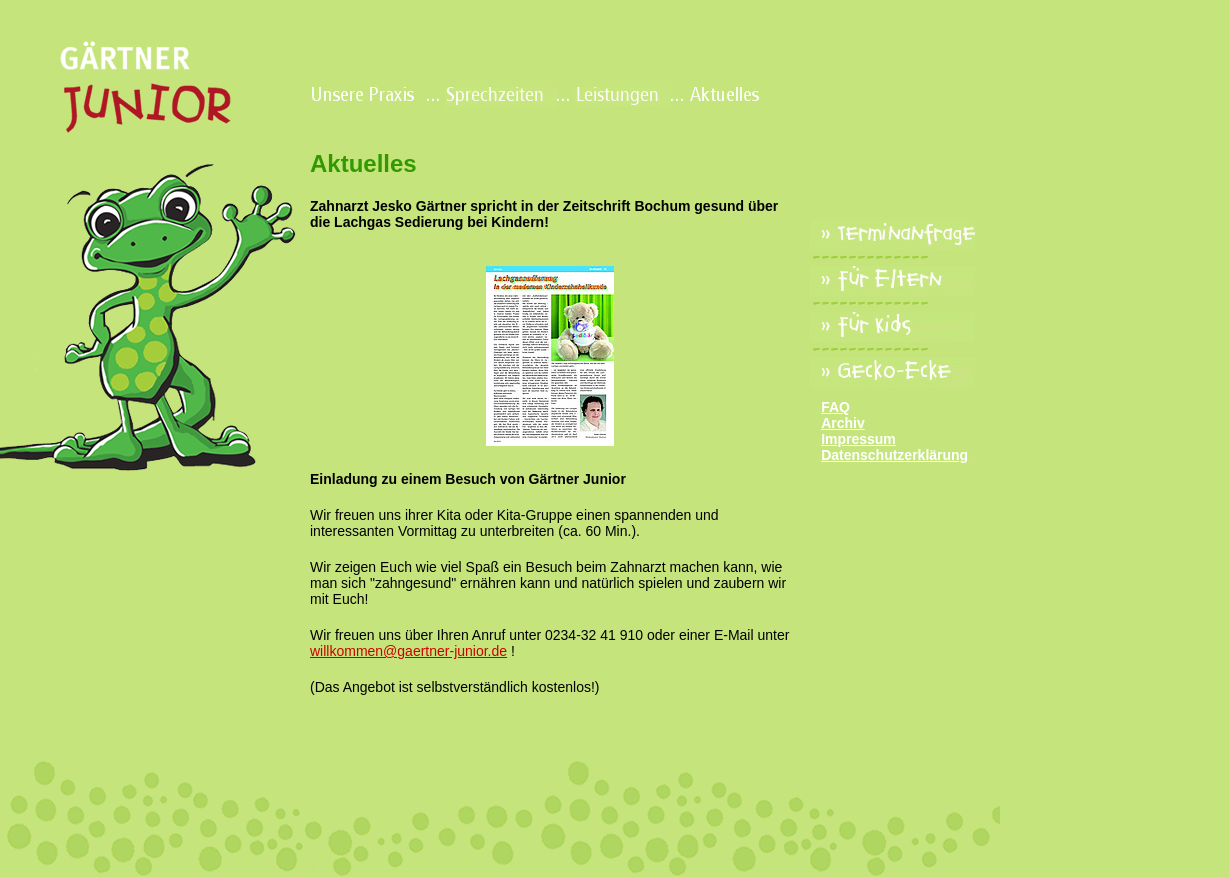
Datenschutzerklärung (894, 455)
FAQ (835, 407)
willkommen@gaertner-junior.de (408, 651)
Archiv (843, 423)
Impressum (858, 439)
